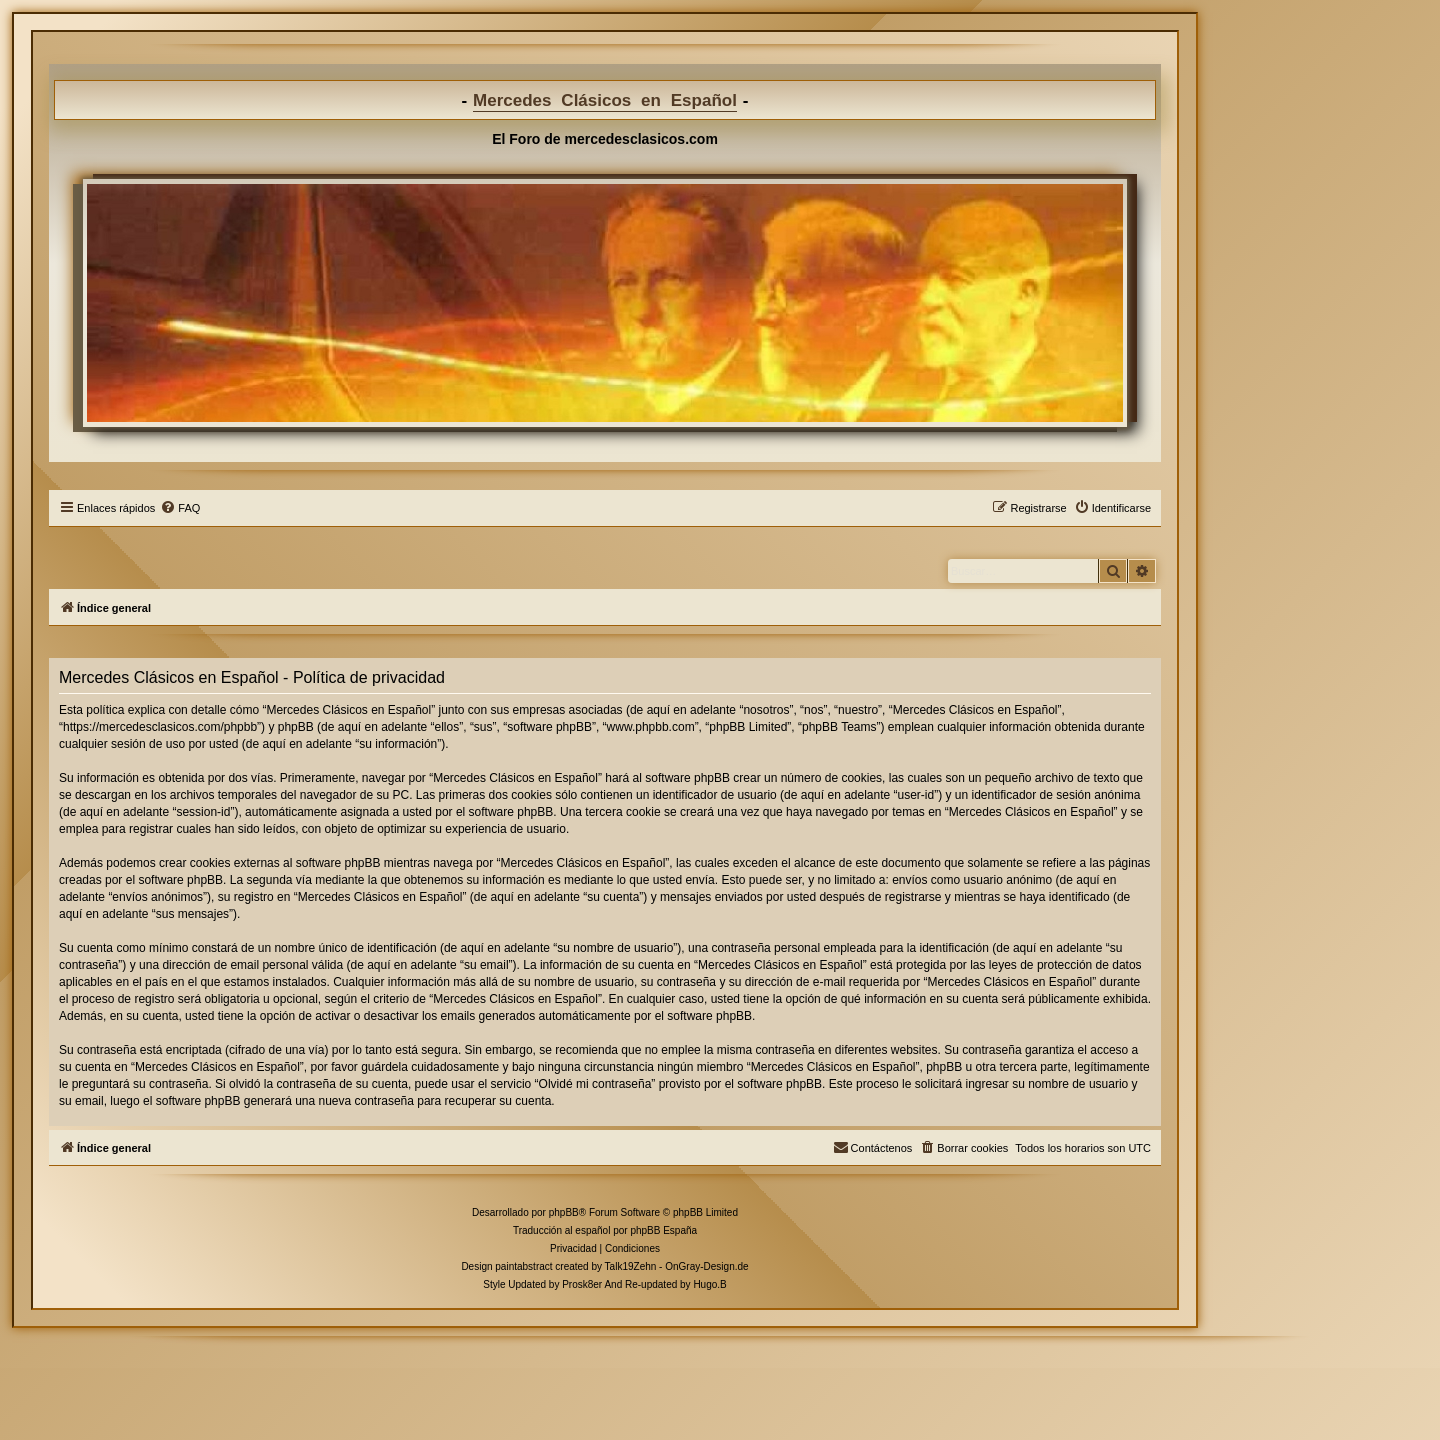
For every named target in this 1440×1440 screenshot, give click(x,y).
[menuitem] (180, 508)
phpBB (564, 1212)
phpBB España (663, 1230)
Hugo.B (709, 1284)
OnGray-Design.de (706, 1266)
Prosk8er (582, 1284)
